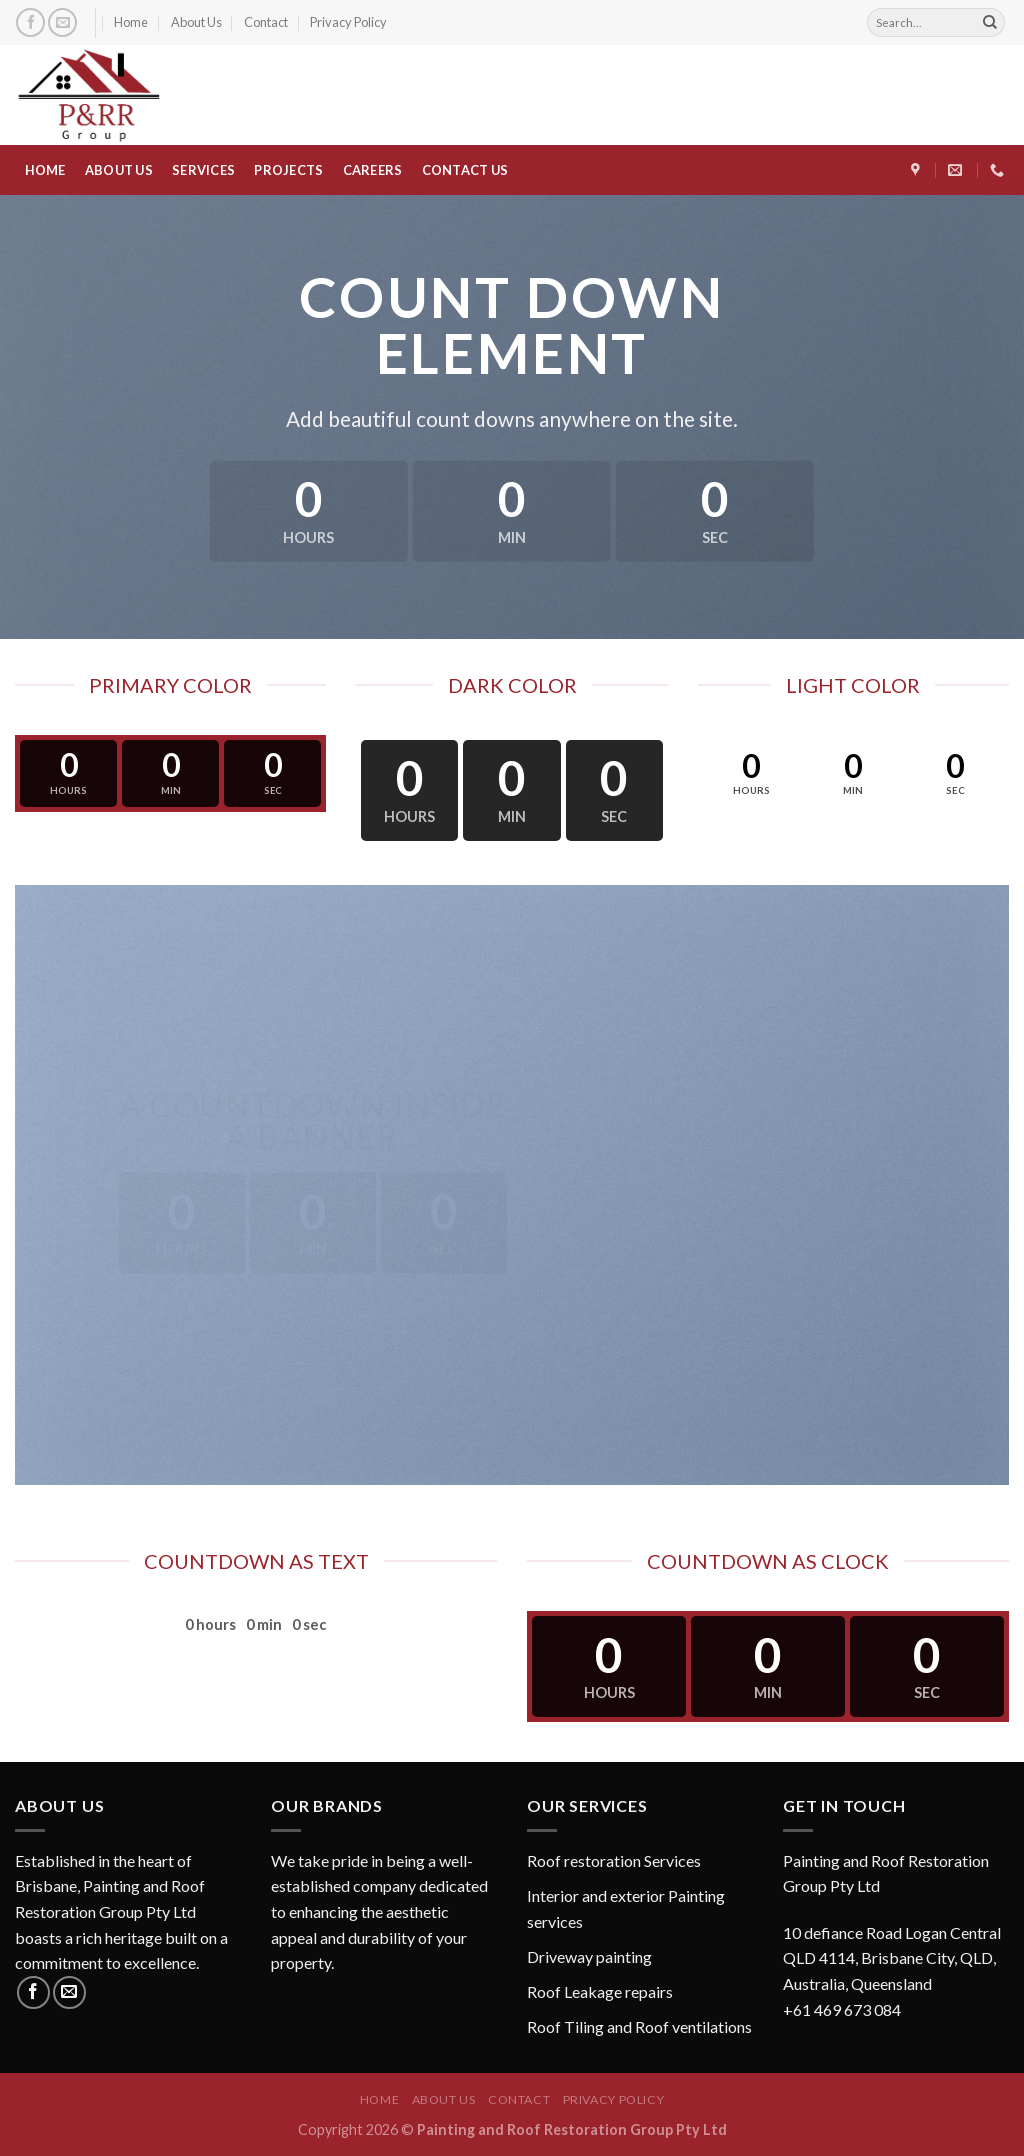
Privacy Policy (348, 22)
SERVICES (203, 170)
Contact (266, 22)
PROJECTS (288, 170)
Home (131, 22)
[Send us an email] (62, 22)
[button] (896, 1935)
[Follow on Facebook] (30, 22)
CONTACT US (465, 170)
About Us (196, 22)
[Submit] (990, 23)
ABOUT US (119, 170)
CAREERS (373, 170)
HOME (45, 170)
